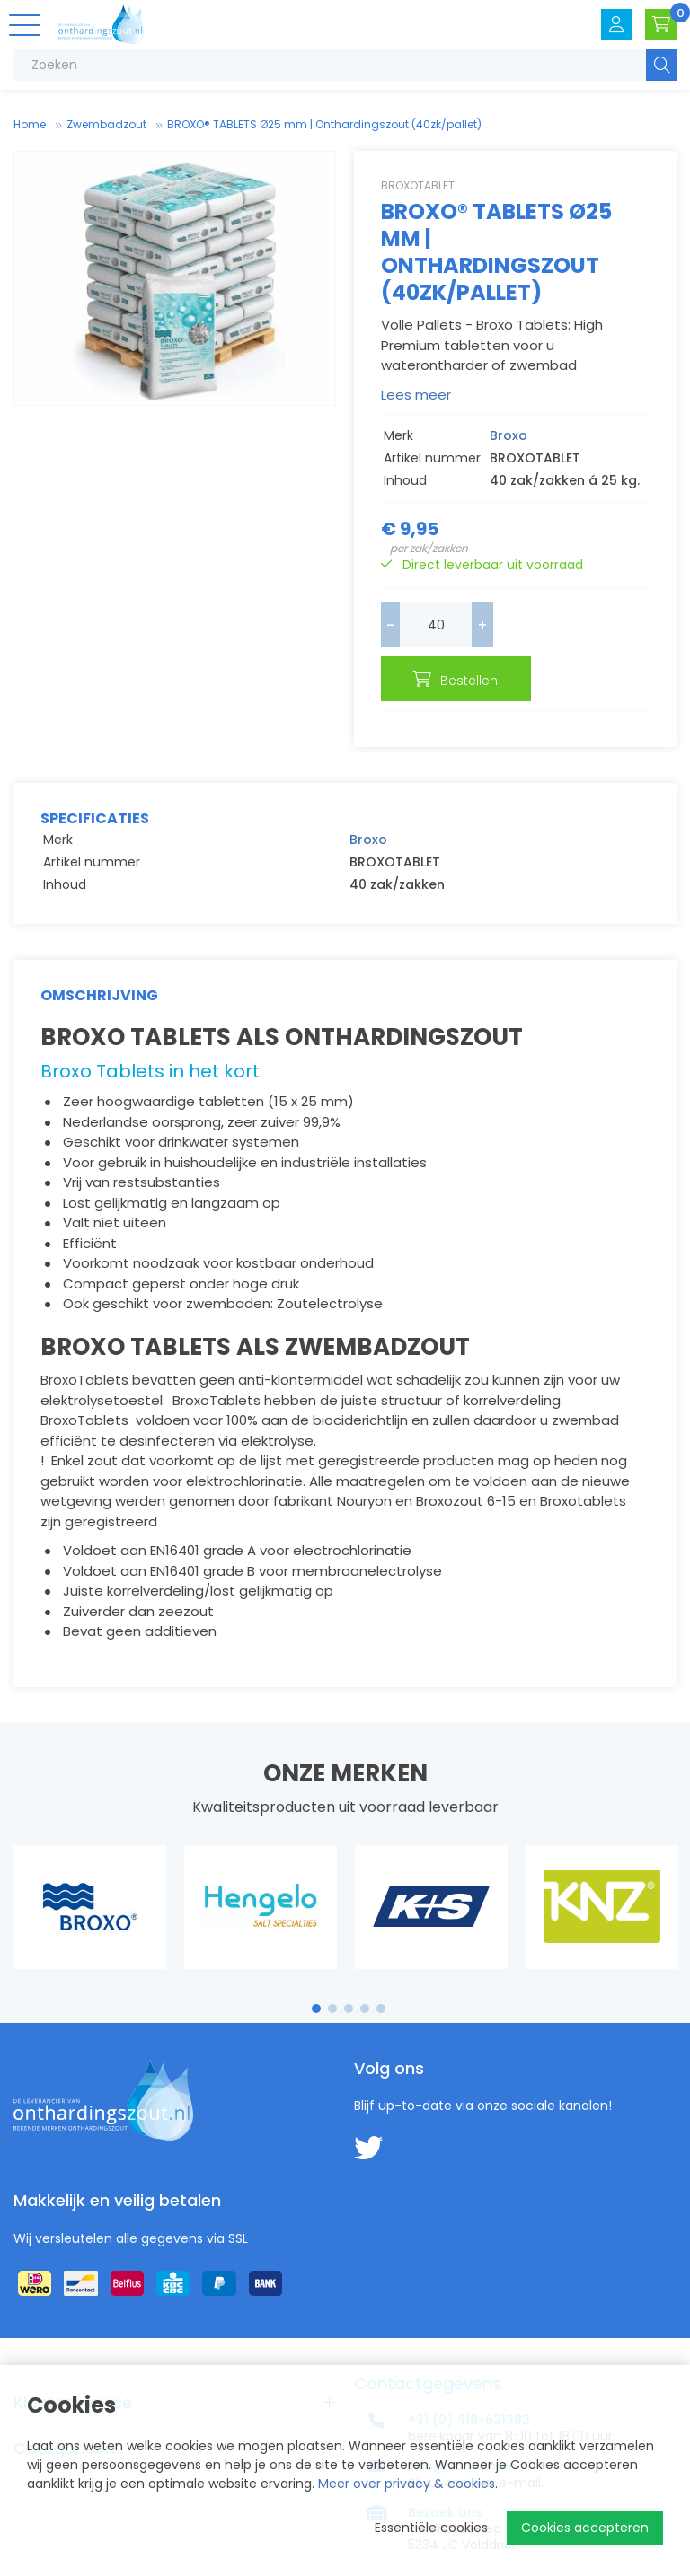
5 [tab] (380, 1963)
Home (29, 124)
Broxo (508, 435)
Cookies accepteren (585, 2527)
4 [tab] (364, 1963)
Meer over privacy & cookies (406, 2483)
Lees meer (416, 394)
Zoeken (661, 65)
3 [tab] (349, 1963)
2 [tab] (333, 1963)
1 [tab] (316, 1963)
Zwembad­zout (106, 124)
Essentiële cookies (431, 2527)
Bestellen (589, 627)
